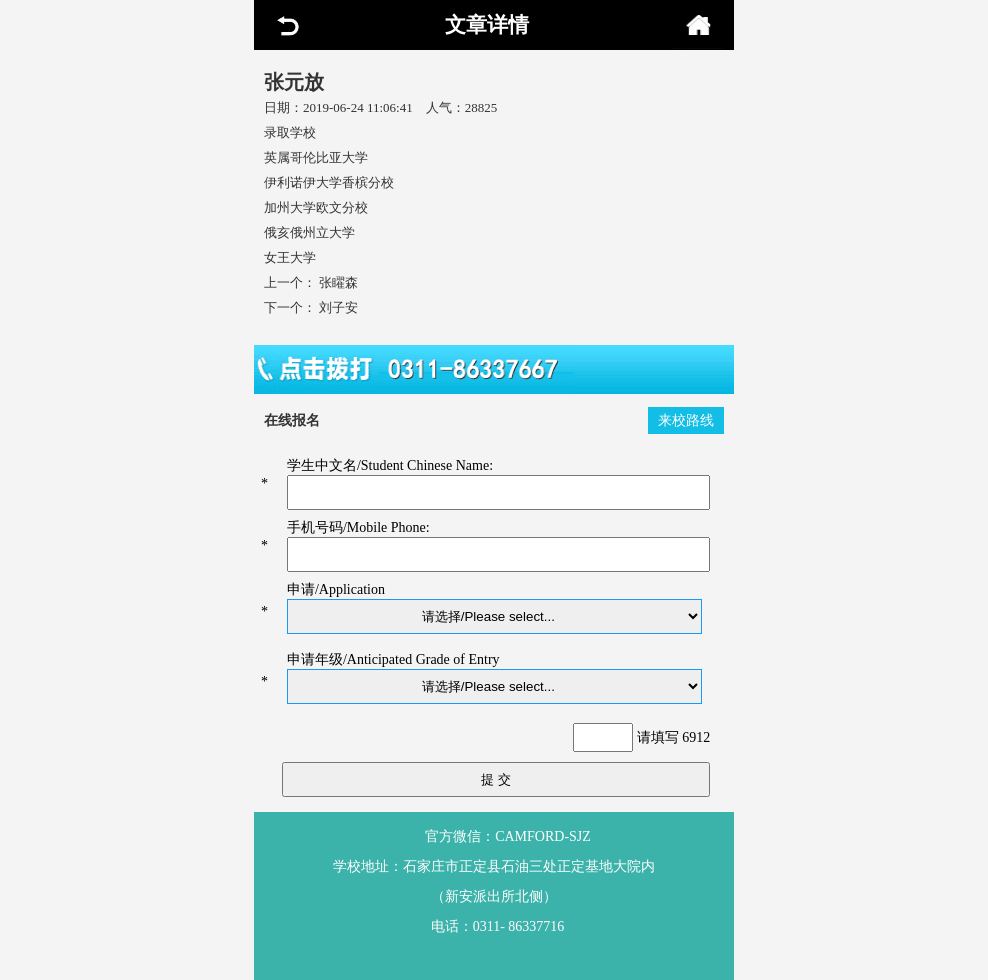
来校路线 (686, 420)
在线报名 (292, 420)
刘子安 (337, 307)
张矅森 (337, 282)
